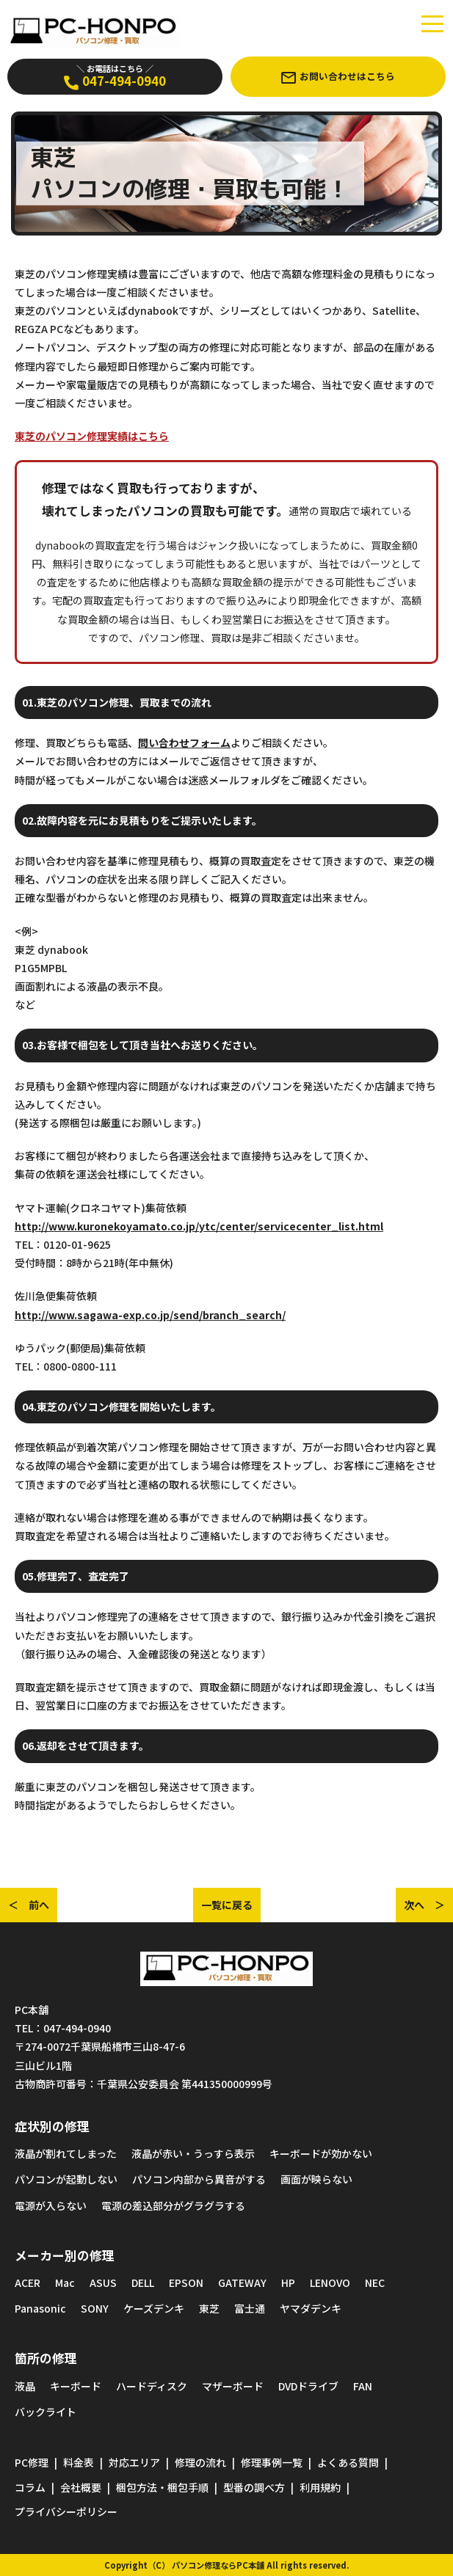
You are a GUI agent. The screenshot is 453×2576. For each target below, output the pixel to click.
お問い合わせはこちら (338, 76)
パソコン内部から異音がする (199, 2179)
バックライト (45, 2411)
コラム (30, 2487)
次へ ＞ (424, 1904)
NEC (375, 2282)
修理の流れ (200, 2462)
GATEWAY (242, 2282)
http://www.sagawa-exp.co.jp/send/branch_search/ (150, 1314)
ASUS (103, 2282)
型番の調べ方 (254, 2487)
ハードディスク (151, 2386)
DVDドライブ (308, 2386)
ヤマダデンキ (310, 2308)
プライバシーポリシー (66, 2511)
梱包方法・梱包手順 (162, 2487)
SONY (95, 2308)
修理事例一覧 (271, 2462)
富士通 (249, 2308)
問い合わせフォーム (184, 742)
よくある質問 (348, 2462)
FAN (362, 2386)
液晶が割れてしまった (66, 2153)
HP (288, 2282)
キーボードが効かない (320, 2153)
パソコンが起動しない (66, 2179)
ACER (27, 2282)
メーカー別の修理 (65, 2255)
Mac (65, 2282)
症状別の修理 (52, 2126)
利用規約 (320, 2487)
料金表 (78, 2462)
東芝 (209, 2308)
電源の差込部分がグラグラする (173, 2205)
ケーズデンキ (153, 2308)
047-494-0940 (115, 76)
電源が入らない (51, 2205)
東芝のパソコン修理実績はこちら (92, 435)
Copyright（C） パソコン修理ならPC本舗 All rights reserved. (226, 2565)
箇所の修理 (46, 2358)
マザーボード (233, 2386)
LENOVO (330, 2282)
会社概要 (80, 2487)
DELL (142, 2282)
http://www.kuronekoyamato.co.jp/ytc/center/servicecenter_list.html (199, 1226)
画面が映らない (316, 2179)
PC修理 (31, 2462)
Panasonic (40, 2308)
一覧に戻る (227, 1904)
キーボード (75, 2386)
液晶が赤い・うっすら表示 (193, 2153)
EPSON (186, 2282)
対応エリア (134, 2462)
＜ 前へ (28, 1904)
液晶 (25, 2386)
